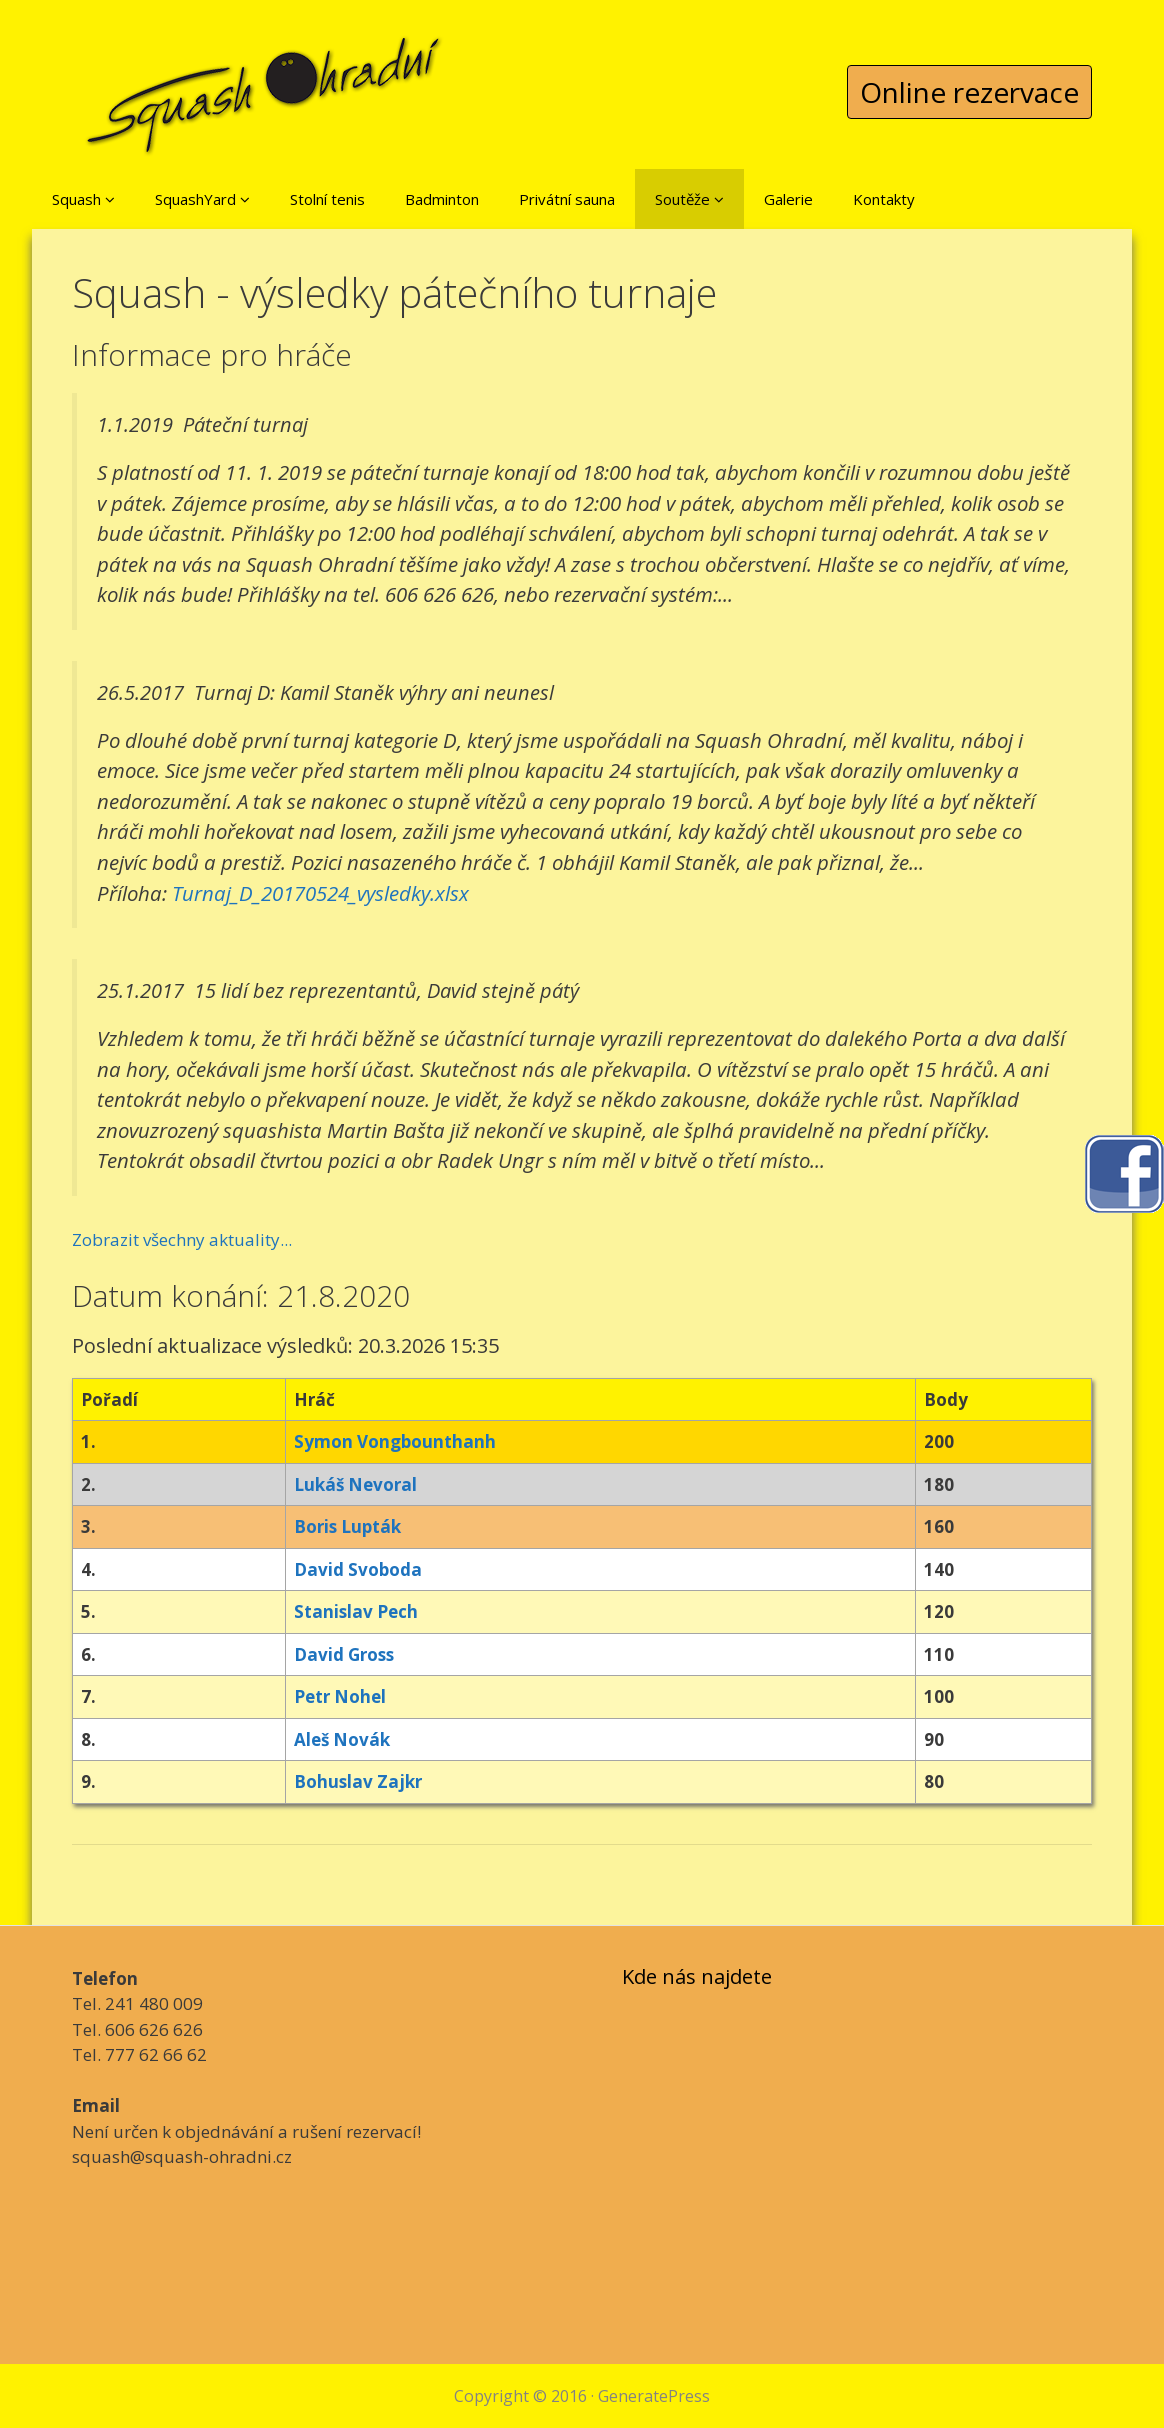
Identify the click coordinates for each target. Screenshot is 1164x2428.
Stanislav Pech (356, 1611)
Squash (83, 199)
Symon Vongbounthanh (395, 1441)
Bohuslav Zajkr (358, 1781)
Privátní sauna (567, 199)
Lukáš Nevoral (355, 1484)
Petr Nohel (340, 1696)
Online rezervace (969, 92)
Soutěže (689, 199)
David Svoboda (358, 1569)
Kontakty (884, 199)
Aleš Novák (342, 1739)
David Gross (344, 1654)
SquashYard (202, 199)
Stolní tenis (327, 199)
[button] (110, 199)
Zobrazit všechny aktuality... (182, 1239)
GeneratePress (654, 2396)
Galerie (788, 199)
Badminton (442, 199)
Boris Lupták (347, 1526)
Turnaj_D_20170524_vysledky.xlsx (320, 893)
